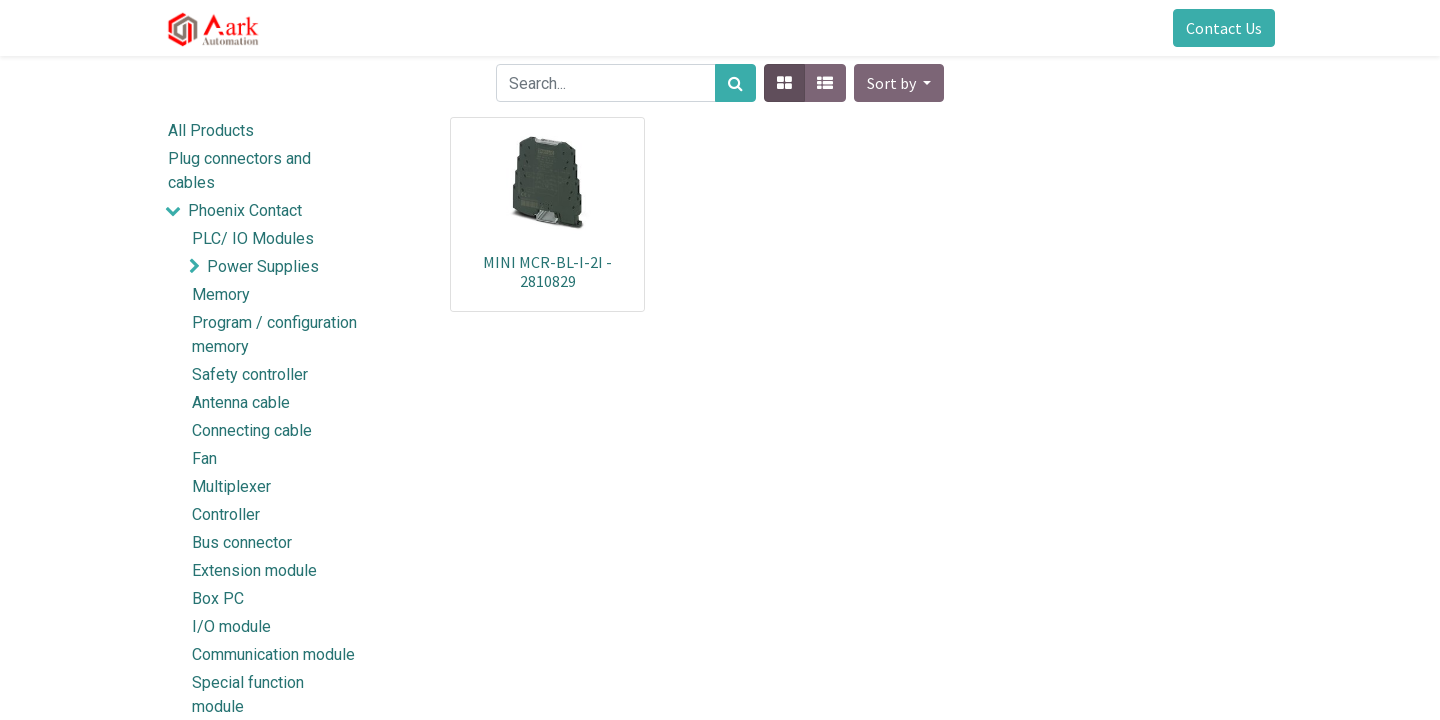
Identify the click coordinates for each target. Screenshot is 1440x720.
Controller (226, 514)
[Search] (735, 83)
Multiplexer (231, 486)
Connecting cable (252, 430)
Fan (204, 458)
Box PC (218, 598)
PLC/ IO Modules (253, 238)
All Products (211, 130)
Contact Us (1224, 28)
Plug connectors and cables (239, 170)
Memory (221, 294)
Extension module (254, 570)
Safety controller (250, 374)
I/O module (231, 626)
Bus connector (242, 542)
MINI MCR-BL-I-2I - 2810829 (547, 271)
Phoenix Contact (245, 210)
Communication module (273, 654)
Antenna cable (241, 402)
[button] (899, 83)
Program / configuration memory (274, 334)
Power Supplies (263, 266)
